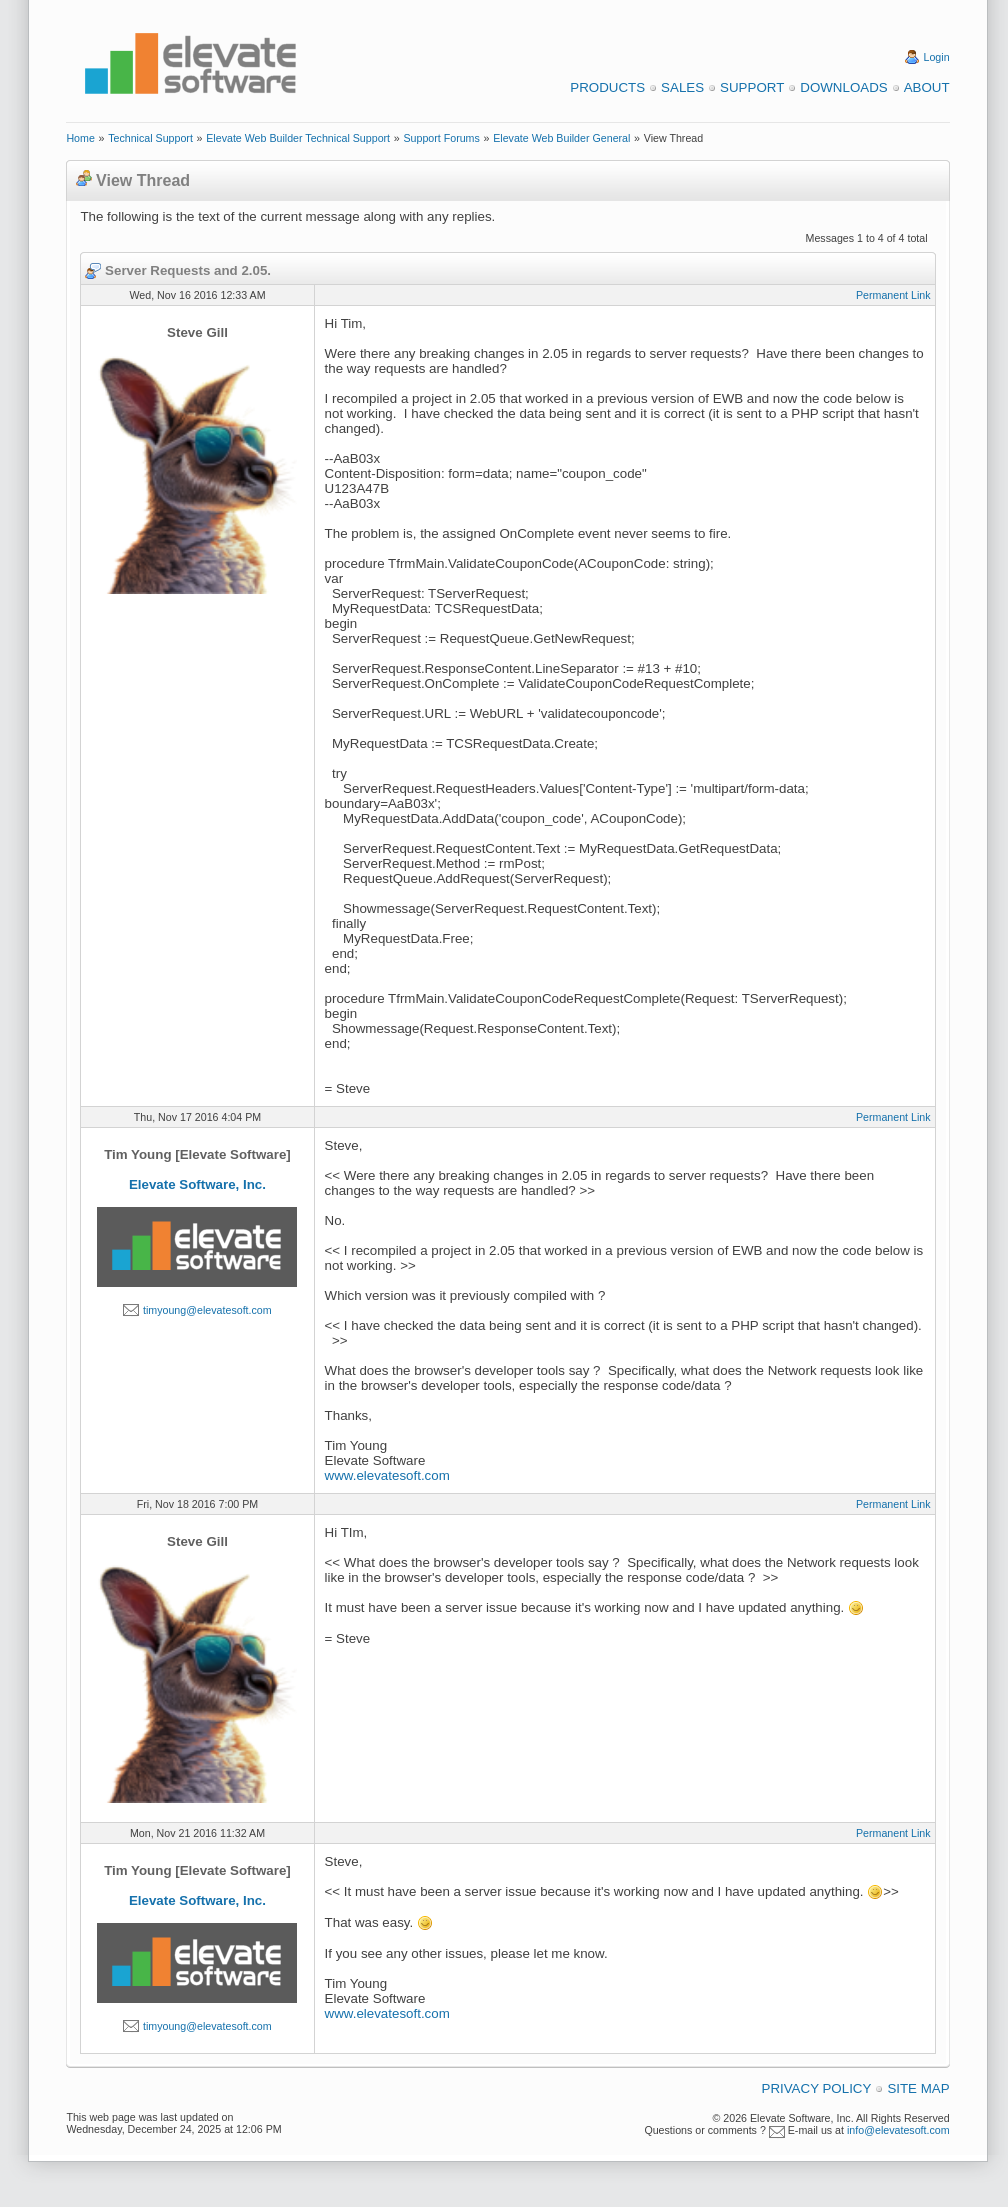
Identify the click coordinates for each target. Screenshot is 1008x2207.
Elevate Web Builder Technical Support (298, 138)
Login (937, 57)
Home (80, 138)
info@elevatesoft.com (898, 2130)
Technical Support (150, 138)
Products (607, 87)
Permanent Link (893, 295)
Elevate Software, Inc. (197, 1184)
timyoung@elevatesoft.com (207, 1310)
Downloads (843, 87)
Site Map (918, 2088)
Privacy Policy (817, 2088)
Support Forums (441, 138)
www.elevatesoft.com (387, 1475)
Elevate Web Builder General (561, 138)
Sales (682, 87)
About (927, 87)
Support (752, 87)
